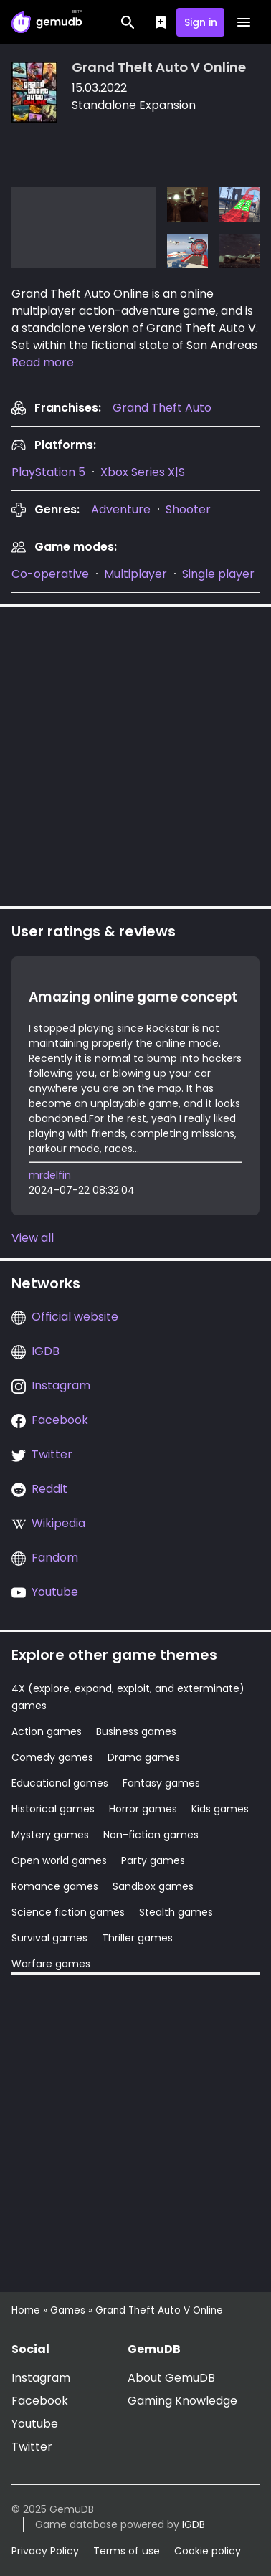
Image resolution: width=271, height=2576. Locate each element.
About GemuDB (171, 2378)
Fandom (55, 1557)
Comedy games (52, 1757)
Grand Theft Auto (162, 407)
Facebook (60, 1420)
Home (25, 2310)
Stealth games (176, 1912)
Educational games (59, 1783)
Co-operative (50, 574)
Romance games (54, 1886)
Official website (75, 1316)
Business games (136, 1731)
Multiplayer (135, 574)
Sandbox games (153, 1886)
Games (67, 2310)
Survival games (49, 1938)
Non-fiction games (151, 1835)
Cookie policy (207, 2551)
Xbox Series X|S (142, 472)
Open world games (59, 1860)
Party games (153, 1860)
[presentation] (162, 407)
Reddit (49, 1489)
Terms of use (126, 2551)
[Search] (128, 22)
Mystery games (50, 1835)
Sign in (200, 22)
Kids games (220, 1809)
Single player (218, 574)
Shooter (188, 509)
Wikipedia (58, 1523)
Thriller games (137, 1938)
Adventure (121, 509)
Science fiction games (68, 1912)
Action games (46, 1731)
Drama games (144, 1757)
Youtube (55, 1592)
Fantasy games (161, 1783)
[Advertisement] (135, 754)
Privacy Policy (45, 2551)
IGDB (46, 1351)
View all (32, 1238)
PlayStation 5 (48, 472)
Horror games (143, 1809)
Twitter (52, 1454)
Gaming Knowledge (182, 2400)
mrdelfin (50, 1175)
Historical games (53, 1809)
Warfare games (50, 1964)
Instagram (61, 1385)
